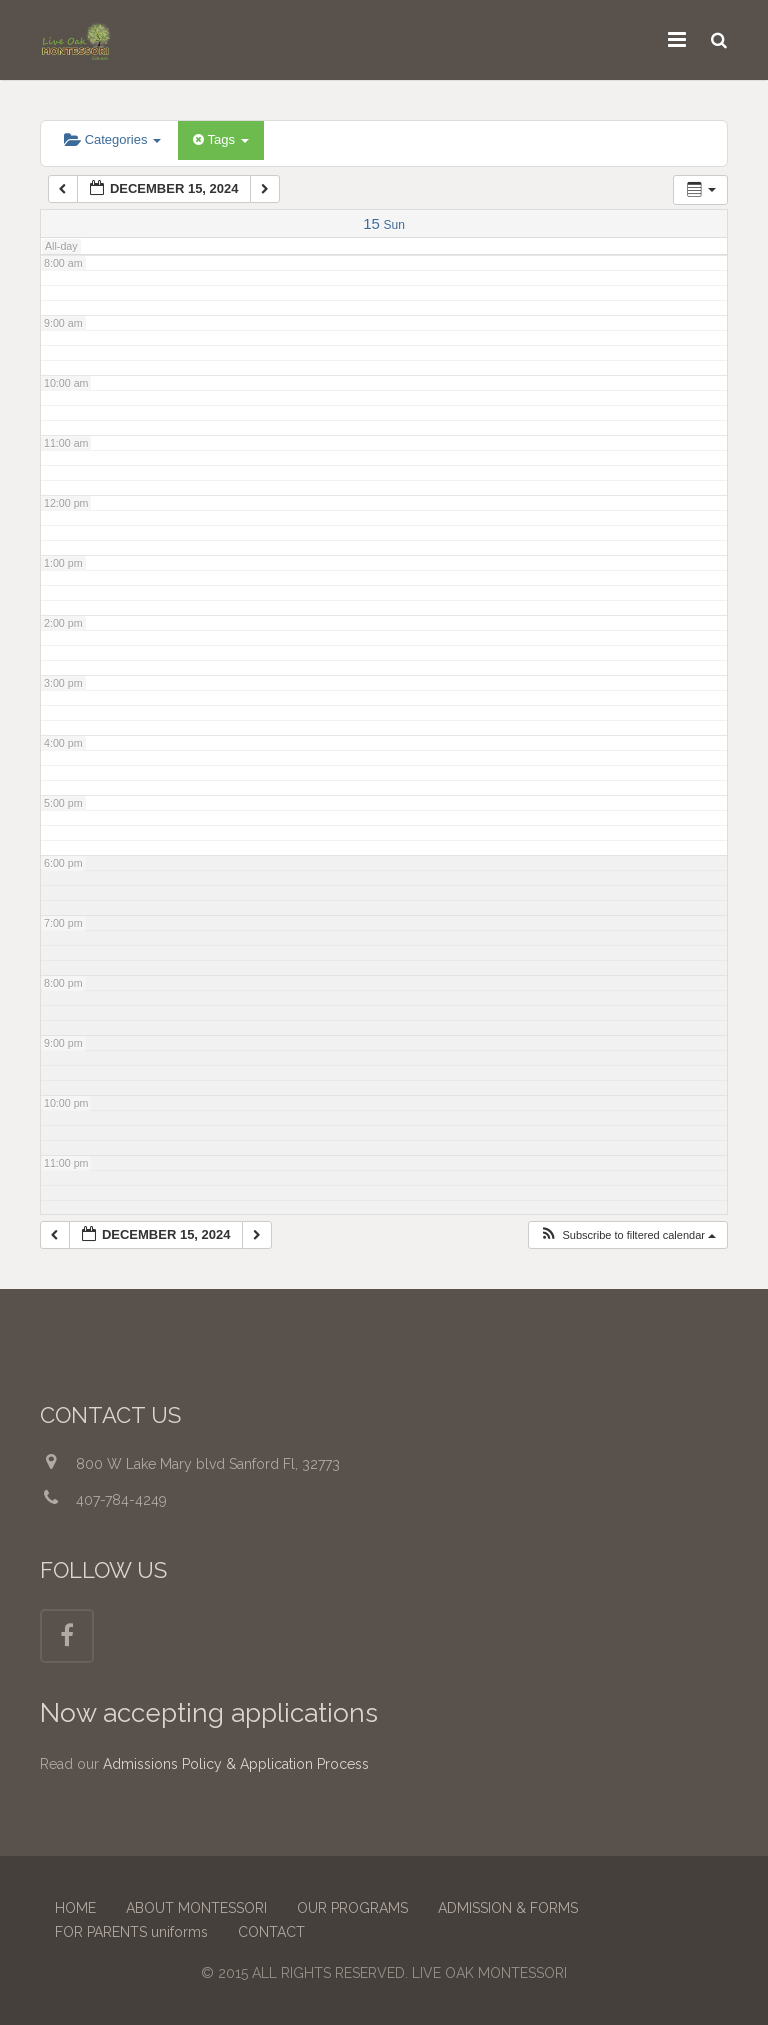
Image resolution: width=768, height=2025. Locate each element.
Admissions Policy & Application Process (236, 1764)
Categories (112, 139)
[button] (627, 1235)
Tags (220, 139)
